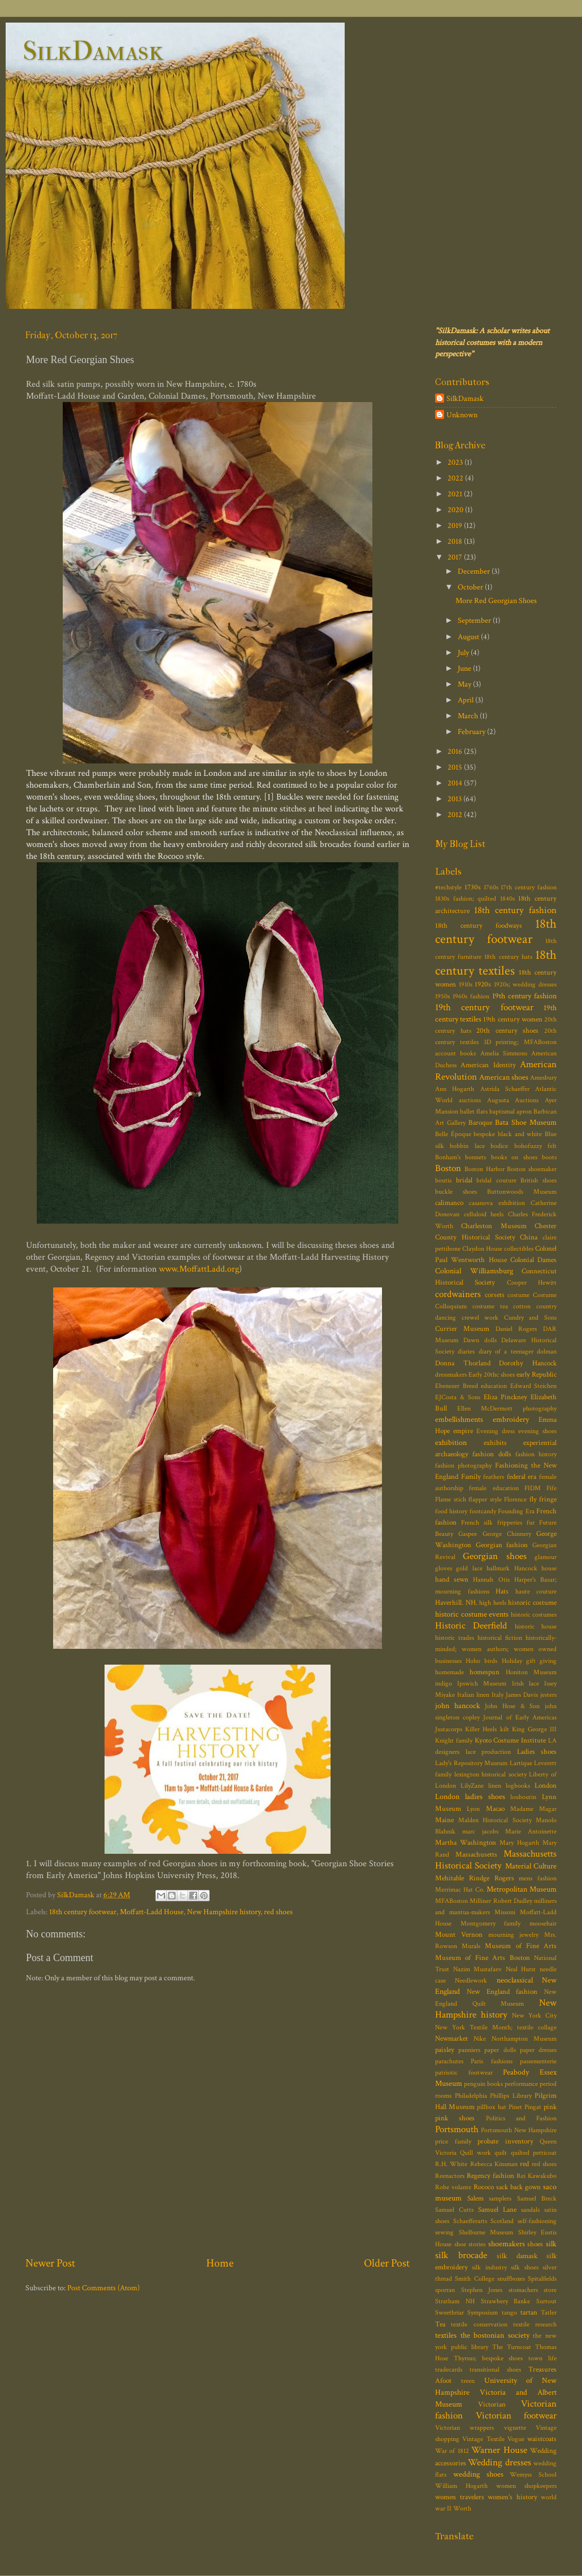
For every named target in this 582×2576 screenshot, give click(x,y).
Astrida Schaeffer (504, 1089)
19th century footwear (484, 1007)
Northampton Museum (524, 2038)
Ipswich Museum (481, 1683)
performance (521, 2084)
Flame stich (450, 1499)
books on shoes (514, 1157)
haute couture (536, 1591)
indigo (443, 1683)
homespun (485, 1672)
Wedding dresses (499, 2462)
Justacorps (448, 1729)
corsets (495, 1295)
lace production (488, 1752)
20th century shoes (507, 1031)
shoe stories (470, 2244)
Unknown (461, 415)
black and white (520, 1134)
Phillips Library (511, 2096)
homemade (449, 1672)
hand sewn (451, 1579)
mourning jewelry (513, 1935)
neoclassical (515, 1980)
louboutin (523, 1797)
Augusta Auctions (513, 1100)
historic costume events (472, 1614)
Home (219, 2263)
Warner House (499, 2450)
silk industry (489, 2267)
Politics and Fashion (521, 2118)
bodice (499, 1146)
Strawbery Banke (506, 2301)
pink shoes (455, 2118)
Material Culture (531, 1866)
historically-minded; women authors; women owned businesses (496, 1649)
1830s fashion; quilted (465, 898)
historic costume (532, 1603)
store (550, 2290)
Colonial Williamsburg (474, 1270)
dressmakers (451, 1374)
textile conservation (479, 2324)
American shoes (503, 1077)
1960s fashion (471, 996)
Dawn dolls (480, 1340)
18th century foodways (478, 926)
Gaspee (467, 1534)
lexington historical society (490, 1774)
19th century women (512, 1019)
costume (518, 1295)
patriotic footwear (464, 2072)
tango (509, 2312)
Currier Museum (462, 1329)
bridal (464, 1180)
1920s (483, 984)
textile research (535, 2324)
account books (455, 1053)
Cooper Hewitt (532, 1282)
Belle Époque (453, 1134)
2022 (456, 478)
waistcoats (542, 2439)
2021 (456, 493)
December (475, 571)
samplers (500, 2198)
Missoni (504, 1912)
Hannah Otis (491, 1579)
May (465, 684)
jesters (548, 1695)
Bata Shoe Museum (526, 1122)
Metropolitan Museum (522, 1889)
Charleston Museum (493, 1226)
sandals (530, 2210)
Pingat (532, 2107)
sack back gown (518, 2187)
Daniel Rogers (516, 1329)
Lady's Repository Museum (471, 1763)
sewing (444, 2232)
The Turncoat (511, 2347)
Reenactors (449, 2176)
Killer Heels (481, 1729)
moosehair (543, 1923)
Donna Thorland (462, 1363)
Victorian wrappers (464, 2428)
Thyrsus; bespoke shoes (488, 2358)
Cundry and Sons (530, 1317)
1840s (507, 898)
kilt (504, 1729)
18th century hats (508, 957)
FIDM (532, 1488)
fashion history (536, 1454)
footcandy (483, 1511)
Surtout (546, 2301)
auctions (470, 1100)
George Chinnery (507, 1534)
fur (531, 1522)
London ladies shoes (470, 1796)
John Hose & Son (512, 1706)
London (546, 1786)
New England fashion (502, 1992)
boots (549, 1157)
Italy (497, 1695)
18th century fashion (515, 910)
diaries (466, 1351)
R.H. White (451, 2164)
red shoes (278, 1911)
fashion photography (463, 1465)
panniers (469, 2050)
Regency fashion (490, 2176)
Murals (471, 1946)
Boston (448, 1168)
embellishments (459, 1419)
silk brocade (461, 2255)
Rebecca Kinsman (494, 2164)
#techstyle (448, 887)
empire (463, 1431)
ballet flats (474, 1111)
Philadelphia (471, 2096)
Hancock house (535, 1568)
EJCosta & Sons (457, 1397)
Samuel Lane (497, 2210)
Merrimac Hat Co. (460, 1889)
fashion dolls (491, 1454)
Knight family (453, 1740)
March (469, 715)
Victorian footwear (516, 2415)
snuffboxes (511, 2278)
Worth (462, 2508)
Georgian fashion (502, 1545)
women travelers (459, 2497)
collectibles (518, 1249)
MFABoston (451, 1901)
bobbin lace (467, 1146)
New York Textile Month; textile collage (496, 2027)
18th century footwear (82, 1911)
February (472, 731)
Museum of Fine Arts (521, 1946)
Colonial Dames (533, 1260)
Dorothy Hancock (528, 1363)
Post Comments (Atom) (103, 2287)
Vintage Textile (483, 2439)
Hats (502, 1591)
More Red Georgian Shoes (496, 600)
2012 (456, 814)
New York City (534, 2015)
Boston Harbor (484, 1169)
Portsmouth (457, 2129)
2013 (455, 798)
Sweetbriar (449, 2312)
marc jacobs (480, 1831)
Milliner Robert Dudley (501, 1901)
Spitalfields (542, 2278)
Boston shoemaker (532, 1169)
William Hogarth (461, 2486)
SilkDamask (93, 51)
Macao (495, 1809)
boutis (443, 1180)
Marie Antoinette (531, 1831)
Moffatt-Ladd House (152, 1911)
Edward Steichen (533, 1386)
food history (451, 1511)
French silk (477, 1522)
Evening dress (495, 1431)
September (475, 620)
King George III (534, 1729)
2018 (456, 541)
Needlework (471, 1980)
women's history (512, 2497)
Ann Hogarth (454, 1089)
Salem (475, 2198)
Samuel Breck (537, 2198)
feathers (493, 1477)
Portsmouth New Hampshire (519, 2130)
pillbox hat (491, 2107)
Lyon (473, 1809)
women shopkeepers (526, 2486)
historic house (536, 1626)
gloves (443, 1568)
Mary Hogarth (519, 1843)
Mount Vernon (459, 1935)
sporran (445, 2290)
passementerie (538, 2061)
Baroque (480, 1123)
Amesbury (543, 1077)
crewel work (480, 1317)
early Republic (536, 1374)
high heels (492, 1603)
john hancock (457, 1705)
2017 (456, 557)
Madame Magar (533, 1809)
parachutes (449, 2061)
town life (542, 2358)
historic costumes (534, 1614)
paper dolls (499, 2050)
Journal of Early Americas (520, 1717)
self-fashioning (537, 2221)
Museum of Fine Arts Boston (482, 1958)
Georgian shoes (494, 1556)
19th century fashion (524, 995)
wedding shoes (478, 2474)
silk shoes (524, 2267)
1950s (442, 996)
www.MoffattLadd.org (199, 1269)
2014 (456, 783)
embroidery (511, 1419)
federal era (522, 1477)
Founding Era (516, 1511)
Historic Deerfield (471, 1625)
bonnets (475, 1157)
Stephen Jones (482, 2290)
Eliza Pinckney (505, 1397)
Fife (551, 1488)
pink (550, 2107)
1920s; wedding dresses (525, 984)
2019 (456, 525)
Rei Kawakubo (536, 2176)
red (524, 2164)
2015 (456, 767)
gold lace (469, 1568)
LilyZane (472, 1786)
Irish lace (525, 1683)
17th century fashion (529, 887)
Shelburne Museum (486, 2232)
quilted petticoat (534, 2153)
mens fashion (538, 1878)
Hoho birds (481, 1661)
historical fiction (499, 1638)
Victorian (492, 2404)
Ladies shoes (537, 1752)
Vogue (515, 2439)
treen (468, 2381)
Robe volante (453, 2187)
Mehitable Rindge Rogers (474, 1878)
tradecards (448, 2369)
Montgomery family (491, 1923)
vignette (515, 2428)
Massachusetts (476, 1854)
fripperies (509, 1522)
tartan (528, 2312)
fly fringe (543, 1499)
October (471, 587)
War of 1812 (452, 2451)
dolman (547, 1351)
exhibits (495, 1443)
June (465, 668)
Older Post (387, 2263)
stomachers (523, 2290)
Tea (440, 2324)
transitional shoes (495, 2369)
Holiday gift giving (529, 1661)
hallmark (498, 1568)
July (464, 652)
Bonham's (448, 1157)
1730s (472, 887)
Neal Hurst (521, 1969)
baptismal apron (510, 1111)
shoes (535, 2244)
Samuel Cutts (454, 2210)
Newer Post (50, 2263)
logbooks (518, 1786)
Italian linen (473, 1695)
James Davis (522, 1695)
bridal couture (496, 1180)
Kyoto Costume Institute (510, 1740)
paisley (444, 2050)
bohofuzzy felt (535, 1146)
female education (493, 1488)
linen (494, 1786)
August (469, 636)
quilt (500, 2153)
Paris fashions (491, 2061)
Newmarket (451, 2039)
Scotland (502, 2221)
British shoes (538, 1180)
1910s (465, 984)
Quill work (475, 2153)
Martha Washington (465, 1843)
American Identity (488, 1065)
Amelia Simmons (503, 1053)
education (494, 1386)
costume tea (490, 1306)
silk (551, 2243)
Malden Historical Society (495, 1820)
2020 (456, 509)
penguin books (483, 2084)
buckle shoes (456, 1191)
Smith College (474, 2278)
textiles (446, 2335)
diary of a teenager (506, 1351)
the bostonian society (495, 2335)
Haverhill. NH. (456, 1603)
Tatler (549, 2312)
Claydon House (482, 1249)
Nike (480, 2038)
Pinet (515, 2107)
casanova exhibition (497, 1203)
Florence (515, 1499)
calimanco (449, 1203)
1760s (491, 887)
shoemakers (506, 2243)
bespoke (484, 1134)
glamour (546, 1557)
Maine (444, 1820)
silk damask (517, 2256)
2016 (456, 751)
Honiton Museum (531, 1672)
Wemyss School (533, 2474)
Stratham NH (455, 2301)
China (528, 1237)
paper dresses (538, 2050)
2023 (456, 462)
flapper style (485, 1499)
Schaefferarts (470, 2221)
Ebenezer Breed (456, 1386)
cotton (522, 1306)
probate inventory (505, 2141)
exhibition (451, 1442)
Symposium (482, 2312)
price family (453, 2141)
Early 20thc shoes (491, 1374)
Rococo (484, 2187)
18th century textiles (496, 962)
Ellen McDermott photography (507, 1408)
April (466, 700)
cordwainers (458, 1294)
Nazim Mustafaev (477, 1969)
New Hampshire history (223, 1911)
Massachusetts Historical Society (496, 1860)
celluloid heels (484, 1214)
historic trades (454, 1638)
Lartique (521, 1763)
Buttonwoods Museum (522, 1191)
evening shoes (537, 1431)
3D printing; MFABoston (520, 1042)
